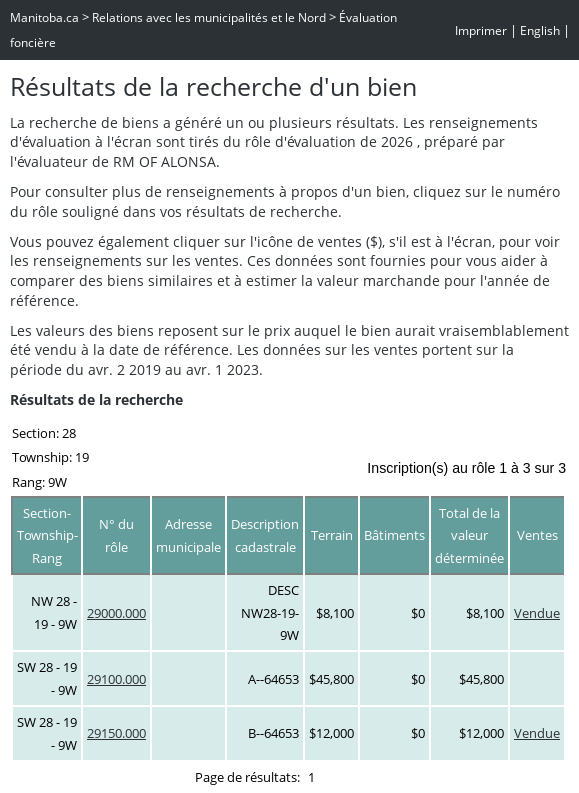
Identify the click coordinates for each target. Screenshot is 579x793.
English (540, 30)
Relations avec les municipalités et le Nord (209, 17)
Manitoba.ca (44, 17)
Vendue (537, 613)
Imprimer (481, 30)
